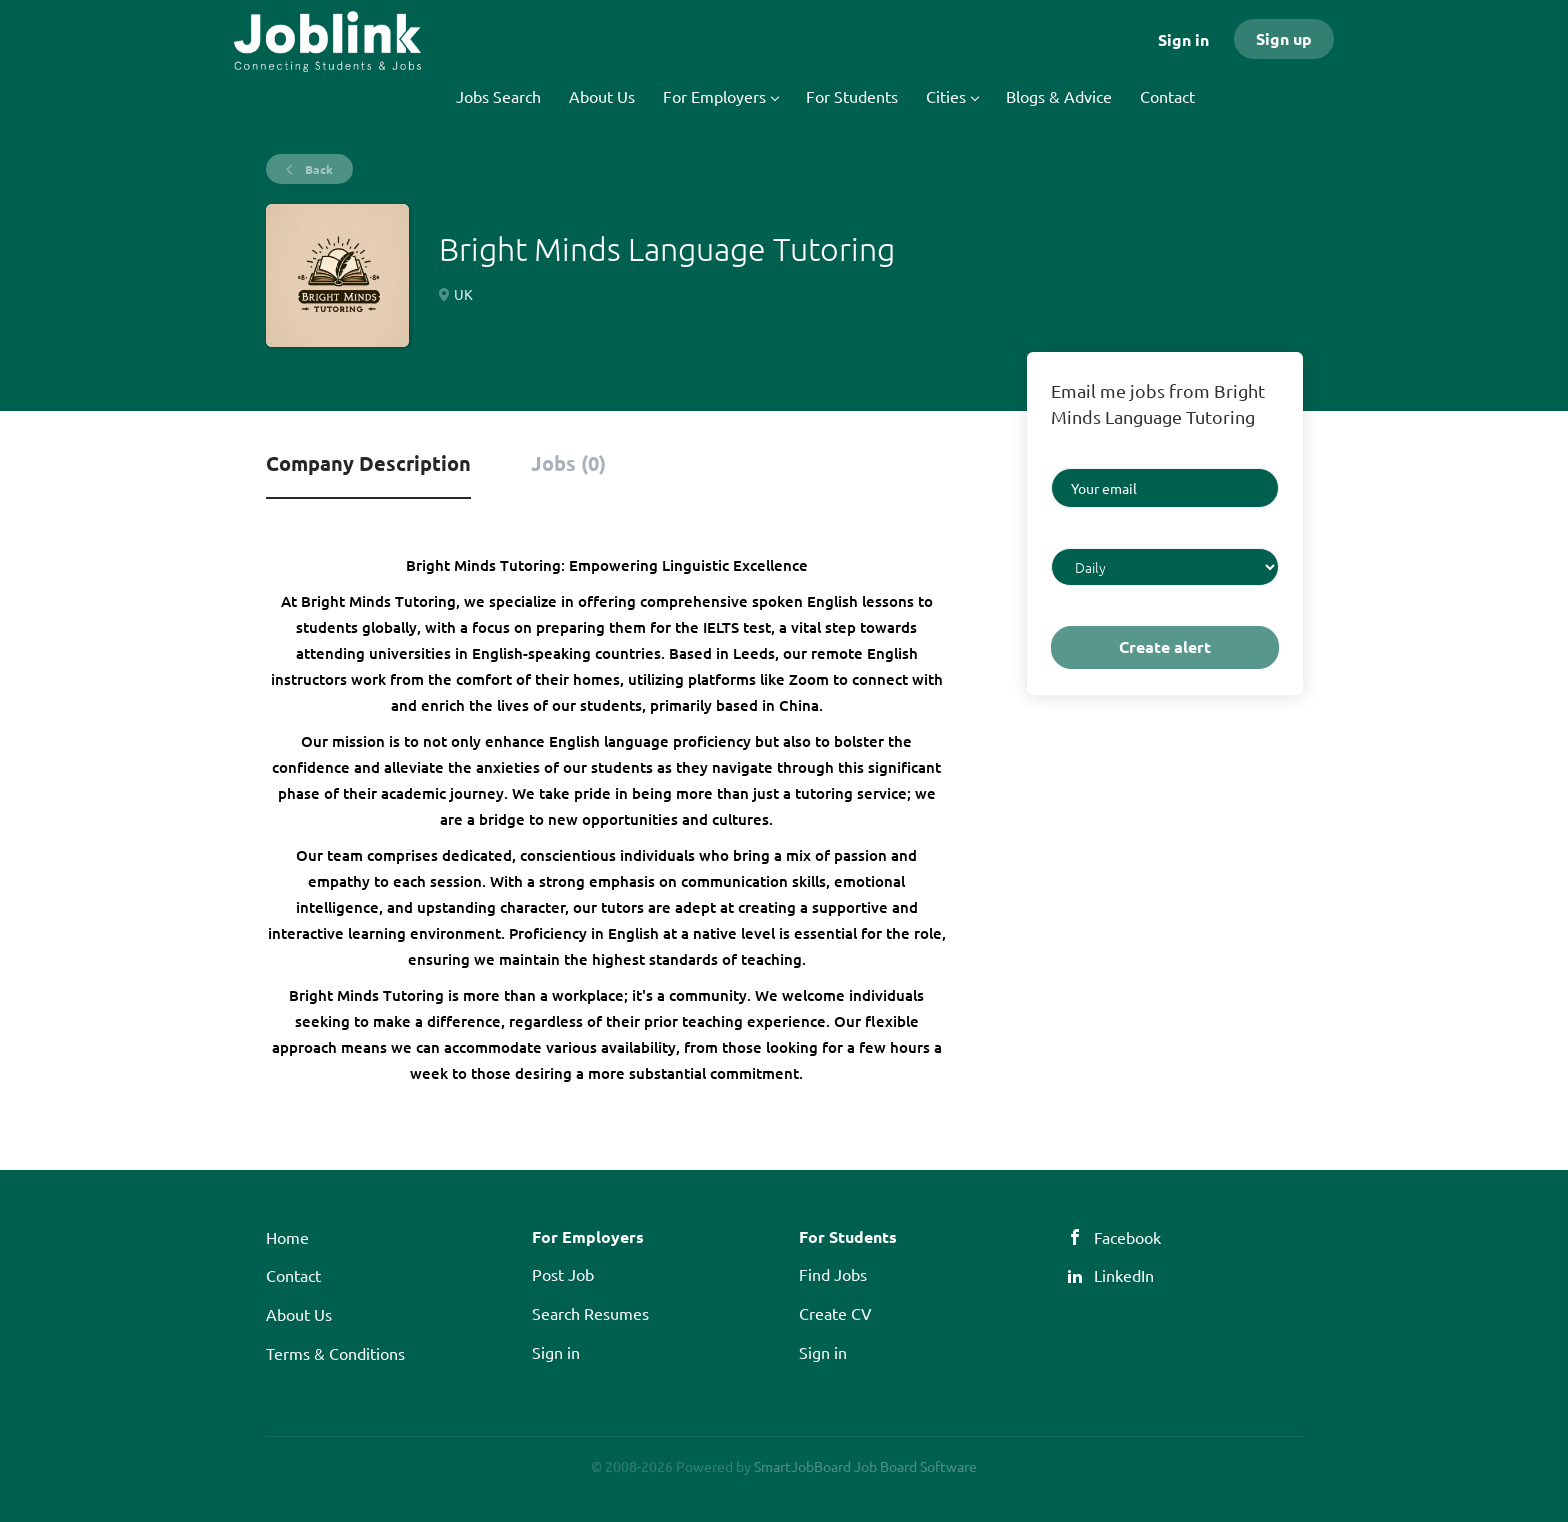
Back (317, 169)
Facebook (1127, 1237)
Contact (293, 1275)
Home (287, 1237)
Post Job (563, 1274)
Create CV (835, 1313)
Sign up (1284, 38)
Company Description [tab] (368, 463)
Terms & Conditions (335, 1353)
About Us (299, 1314)
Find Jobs (833, 1274)
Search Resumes (590, 1313)
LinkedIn (1124, 1275)
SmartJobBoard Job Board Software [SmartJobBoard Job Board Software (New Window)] (865, 1466)
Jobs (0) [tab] (568, 463)
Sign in (1183, 39)
